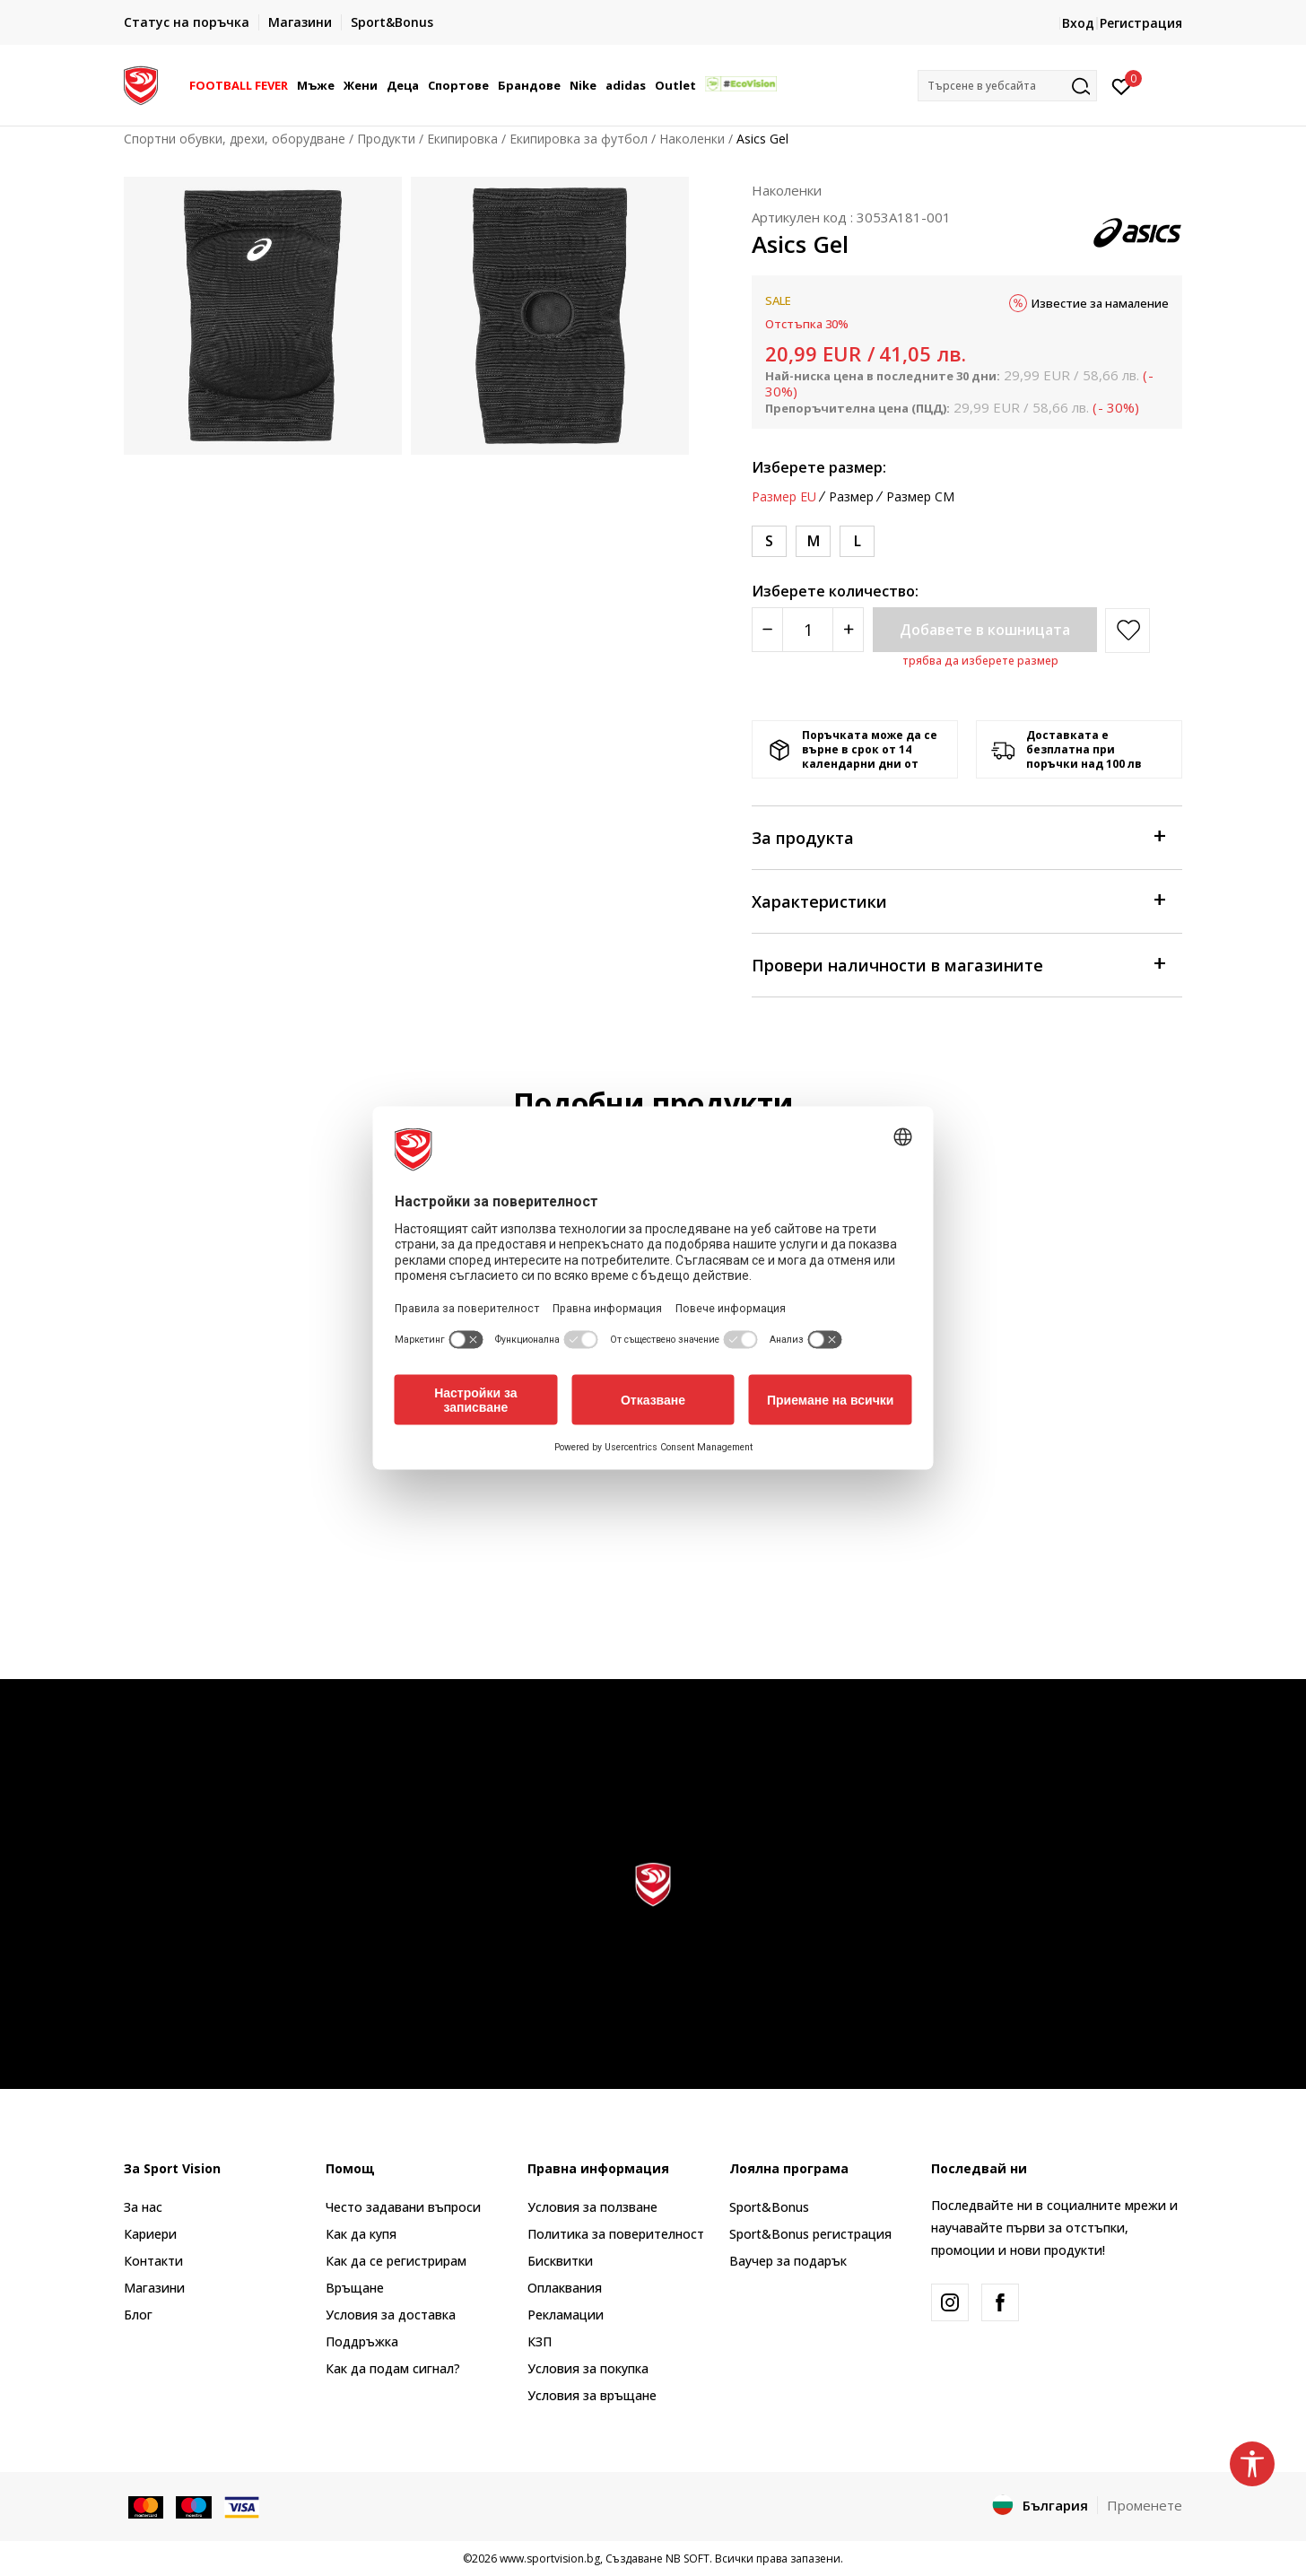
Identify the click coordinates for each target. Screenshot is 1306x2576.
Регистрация (1141, 22)
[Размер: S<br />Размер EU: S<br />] (769, 541)
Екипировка (462, 138)
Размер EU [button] (784, 497)
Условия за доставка (391, 2314)
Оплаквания (564, 2287)
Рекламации (565, 2314)
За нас (143, 2206)
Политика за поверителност (615, 2233)
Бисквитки (560, 2260)
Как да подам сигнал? (393, 2368)
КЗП (539, 2341)
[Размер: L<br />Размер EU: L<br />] (857, 541)
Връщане (355, 2287)
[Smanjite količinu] (767, 629)
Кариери (150, 2233)
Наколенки (692, 138)
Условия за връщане (592, 2395)
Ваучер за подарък (788, 2260)
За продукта (958, 836)
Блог (138, 2314)
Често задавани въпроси (403, 2206)
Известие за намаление (1100, 303)
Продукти (386, 138)
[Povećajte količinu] (848, 629)
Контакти (153, 2260)
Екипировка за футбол (578, 138)
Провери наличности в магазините (958, 964)
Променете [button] (1144, 2505)
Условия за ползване (592, 2206)
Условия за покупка (588, 2368)
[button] (1007, 85)
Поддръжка (362, 2341)
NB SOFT (688, 2558)
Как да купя (361, 2233)
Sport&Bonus (769, 2206)
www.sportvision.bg (550, 2558)
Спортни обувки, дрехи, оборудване (234, 138)
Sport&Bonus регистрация (810, 2233)
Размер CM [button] (920, 497)
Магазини (154, 2287)
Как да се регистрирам (396, 2260)
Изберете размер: (819, 467)
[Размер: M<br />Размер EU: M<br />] (813, 541)
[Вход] (1121, 85)
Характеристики (958, 900)
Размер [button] (851, 497)
